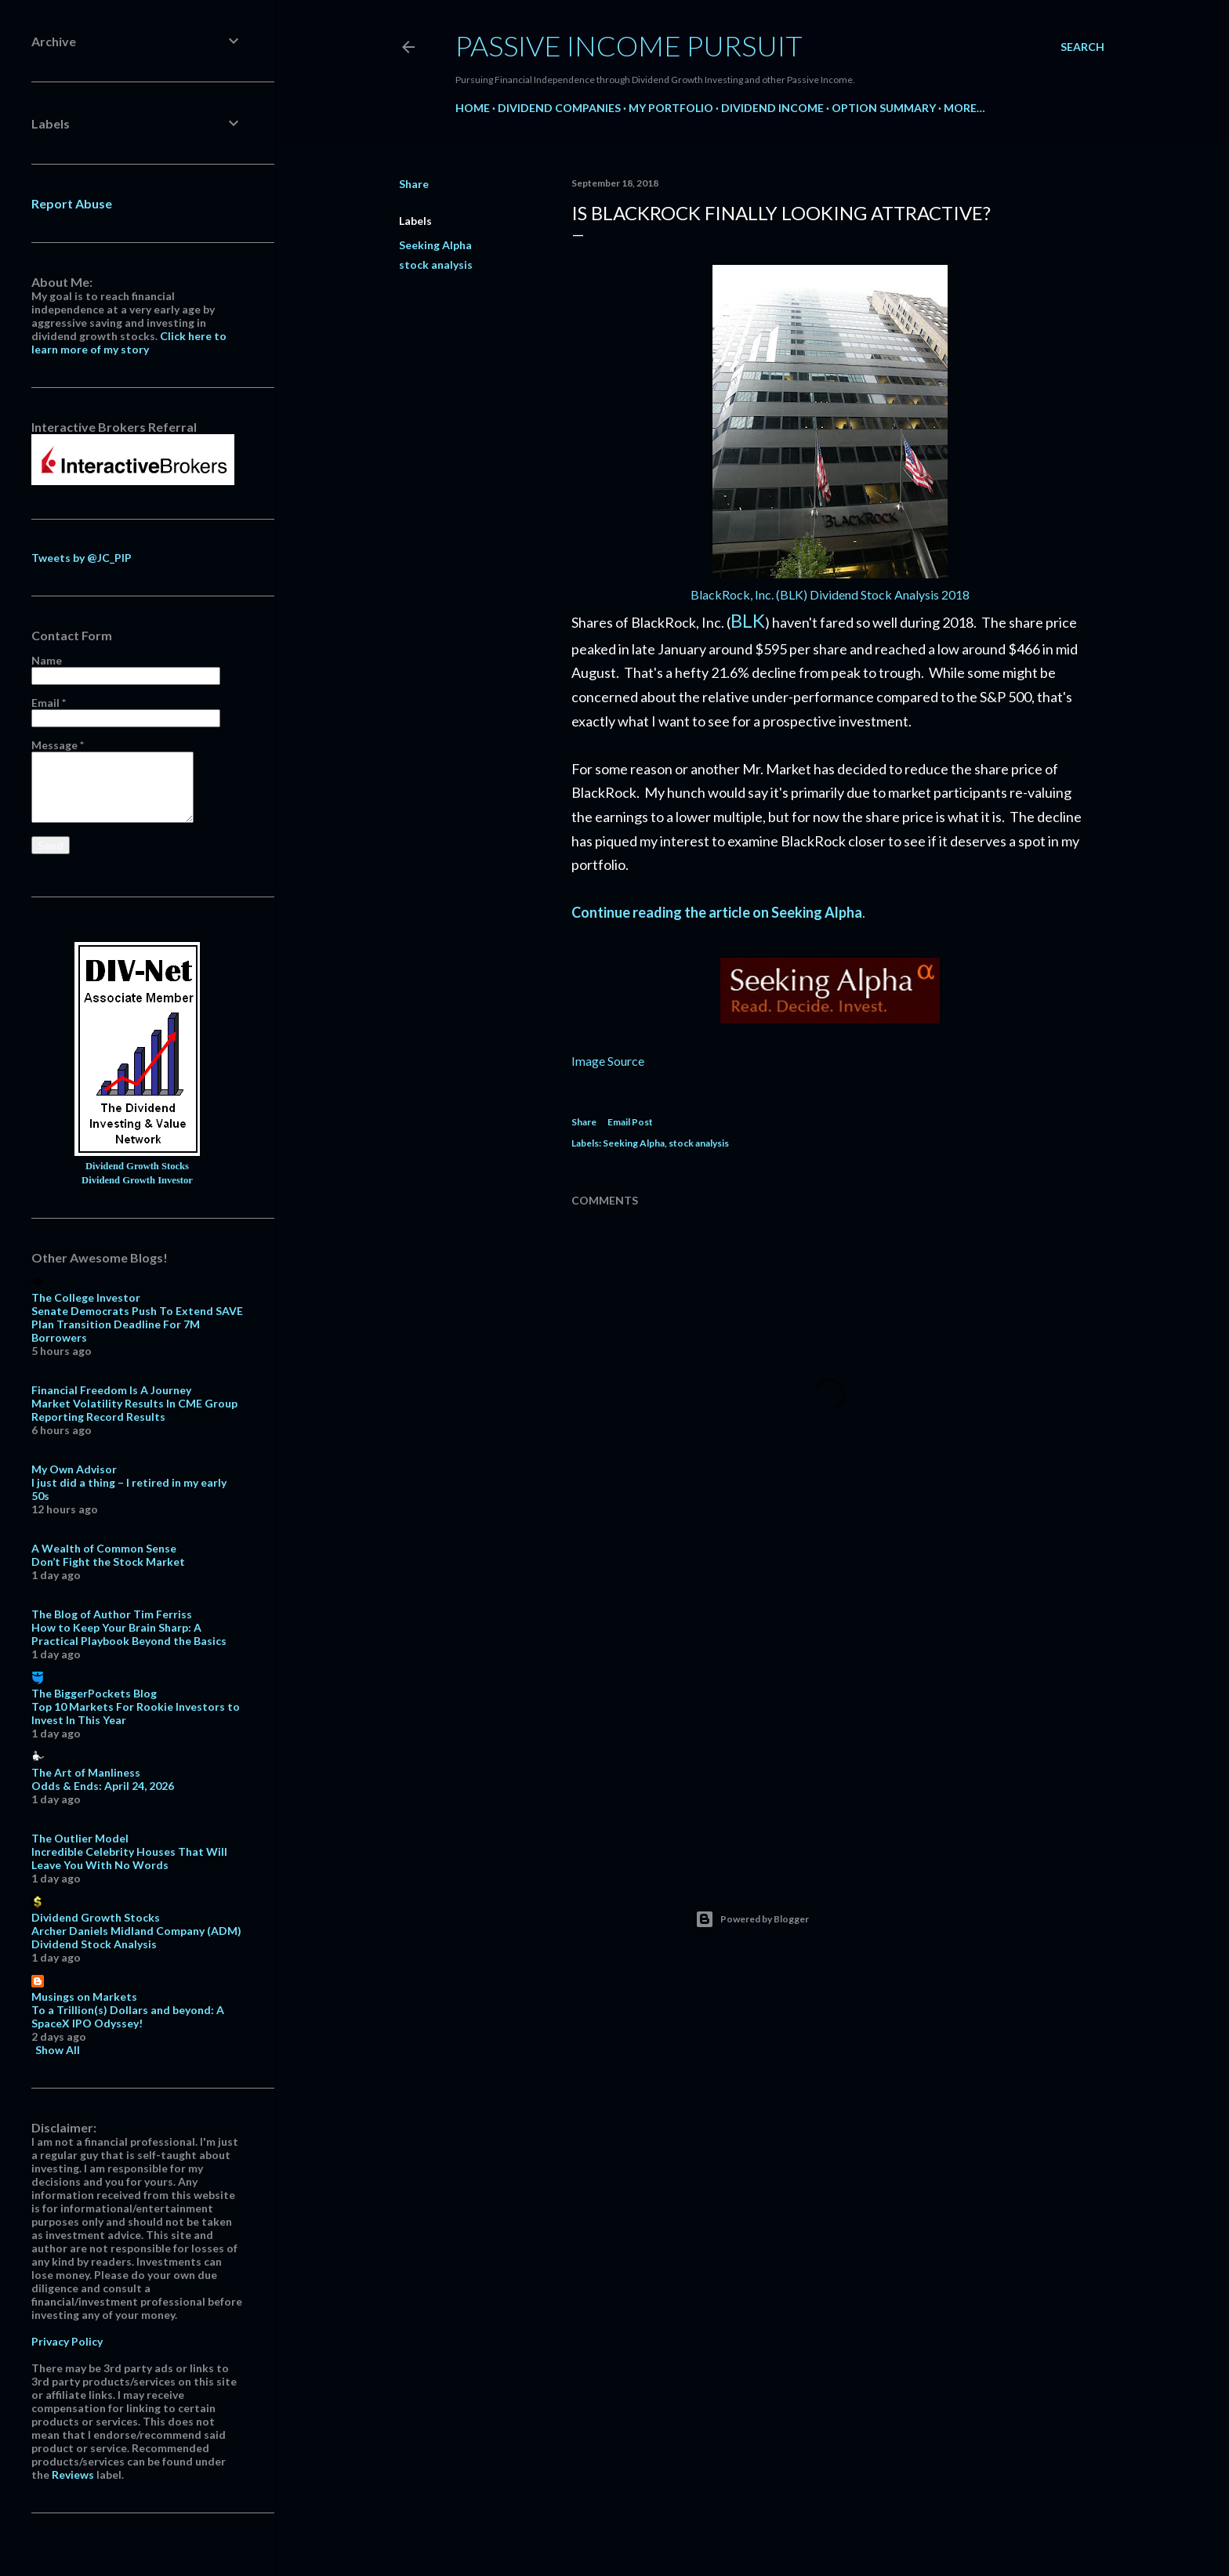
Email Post (630, 1122)
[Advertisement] (830, 1721)
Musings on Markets (84, 1996)
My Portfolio (671, 107)
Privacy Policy (67, 2341)
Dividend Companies (559, 107)
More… (964, 107)
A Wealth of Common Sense (103, 1548)
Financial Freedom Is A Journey (111, 1390)
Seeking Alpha (435, 245)
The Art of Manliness (85, 1772)
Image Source (607, 1060)
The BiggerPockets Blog (94, 1693)
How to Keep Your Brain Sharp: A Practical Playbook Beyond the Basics (129, 1634)
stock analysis (436, 264)
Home (472, 107)
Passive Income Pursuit (629, 45)
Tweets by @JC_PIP (81, 557)
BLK (748, 620)
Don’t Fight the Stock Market (108, 1561)
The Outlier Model (80, 1838)
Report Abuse (71, 203)
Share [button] (414, 183)
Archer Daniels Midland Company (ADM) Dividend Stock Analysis (136, 1937)
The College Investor (85, 1297)
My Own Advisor (74, 1469)
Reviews (73, 2474)
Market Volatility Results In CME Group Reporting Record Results (134, 1410)
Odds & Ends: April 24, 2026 (102, 1785)
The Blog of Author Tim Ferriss (111, 1614)
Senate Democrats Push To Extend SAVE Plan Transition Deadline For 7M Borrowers (137, 1324)
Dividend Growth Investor (137, 1180)
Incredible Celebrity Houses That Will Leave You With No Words (129, 1858)
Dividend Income (772, 107)
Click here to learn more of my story (129, 342)
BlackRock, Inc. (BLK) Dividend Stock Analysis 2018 (830, 594)
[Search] (1082, 47)
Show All (57, 2049)
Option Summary (884, 107)
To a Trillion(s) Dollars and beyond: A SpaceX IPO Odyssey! (127, 2016)
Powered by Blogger (752, 1919)
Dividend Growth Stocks (137, 1166)
